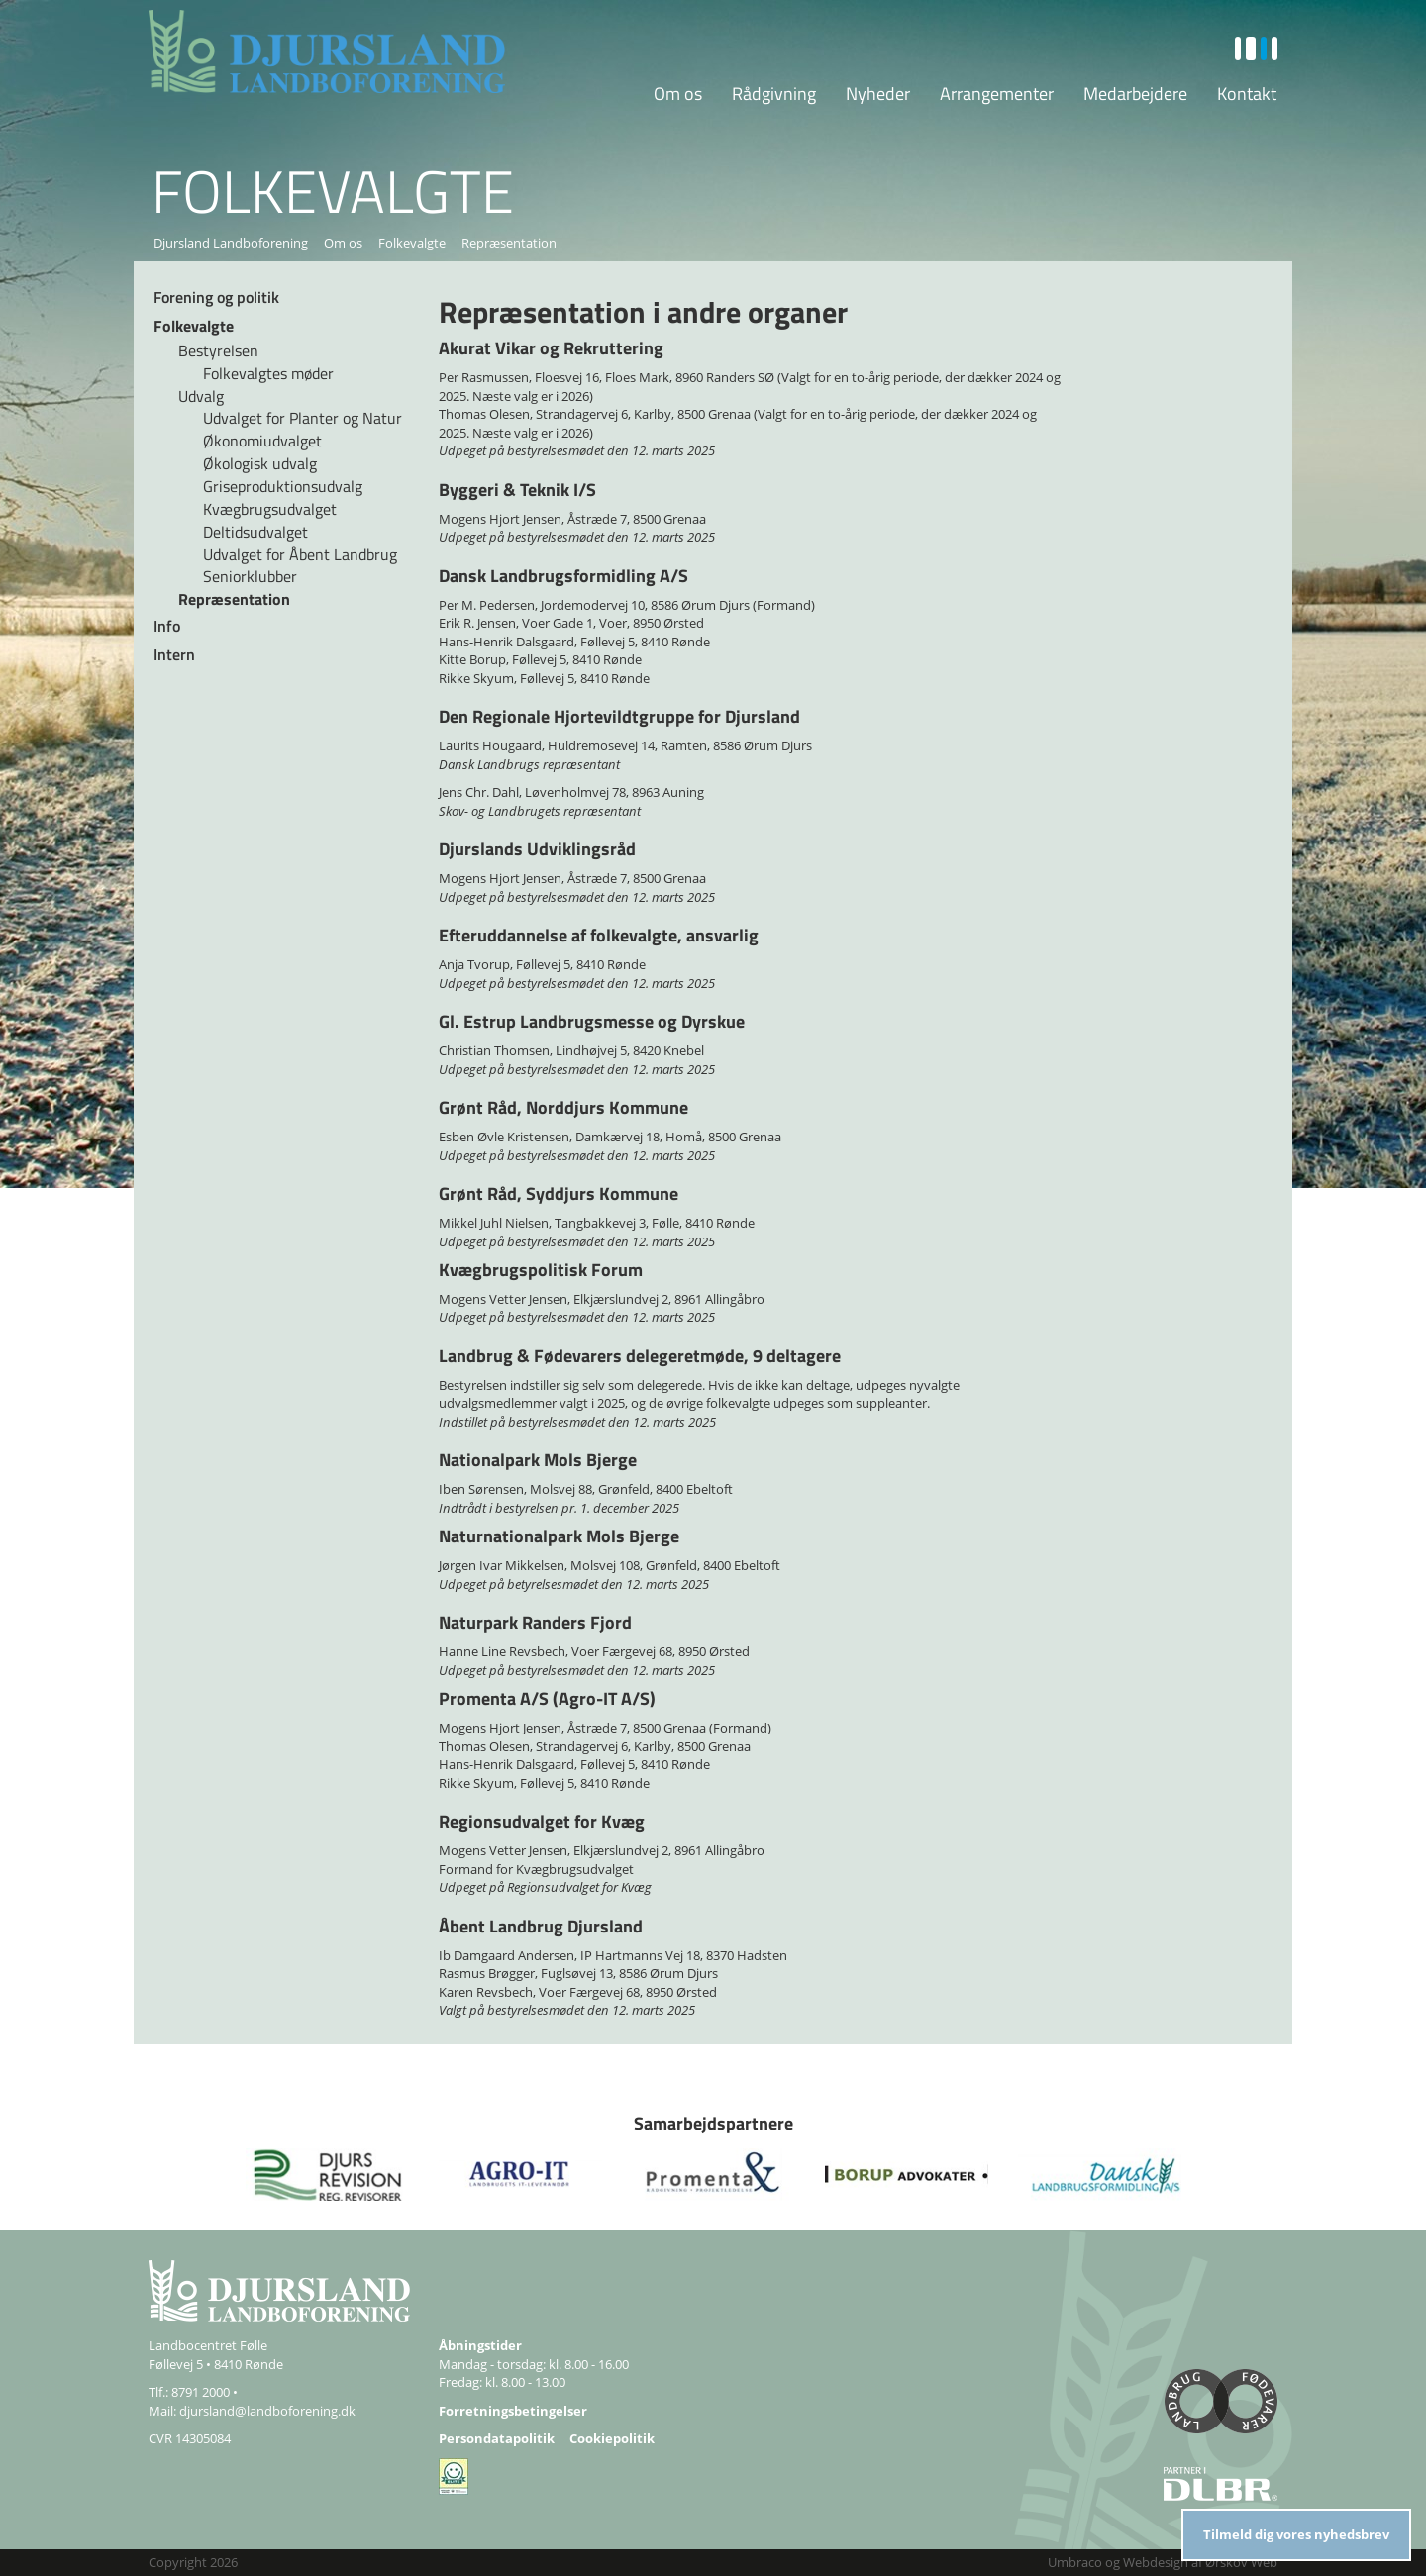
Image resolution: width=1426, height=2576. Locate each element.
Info (166, 626)
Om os (678, 93)
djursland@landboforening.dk (267, 2411)
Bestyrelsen (218, 350)
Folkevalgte (412, 242)
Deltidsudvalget (255, 532)
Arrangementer (997, 93)
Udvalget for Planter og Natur (302, 418)
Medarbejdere (1135, 93)
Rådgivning (774, 93)
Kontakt (1246, 93)
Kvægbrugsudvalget (270, 509)
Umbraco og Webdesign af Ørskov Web (1162, 2562)
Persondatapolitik (497, 2438)
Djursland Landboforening (230, 242)
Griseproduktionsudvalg (282, 486)
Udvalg (201, 396)
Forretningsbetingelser (513, 2411)
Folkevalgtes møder (268, 373)
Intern (174, 654)
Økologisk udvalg (260, 463)
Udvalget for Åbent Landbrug (300, 554)
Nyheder (878, 93)
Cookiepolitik (612, 2438)
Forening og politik (216, 297)
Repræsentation (234, 599)
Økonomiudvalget (262, 440)
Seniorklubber (250, 576)
